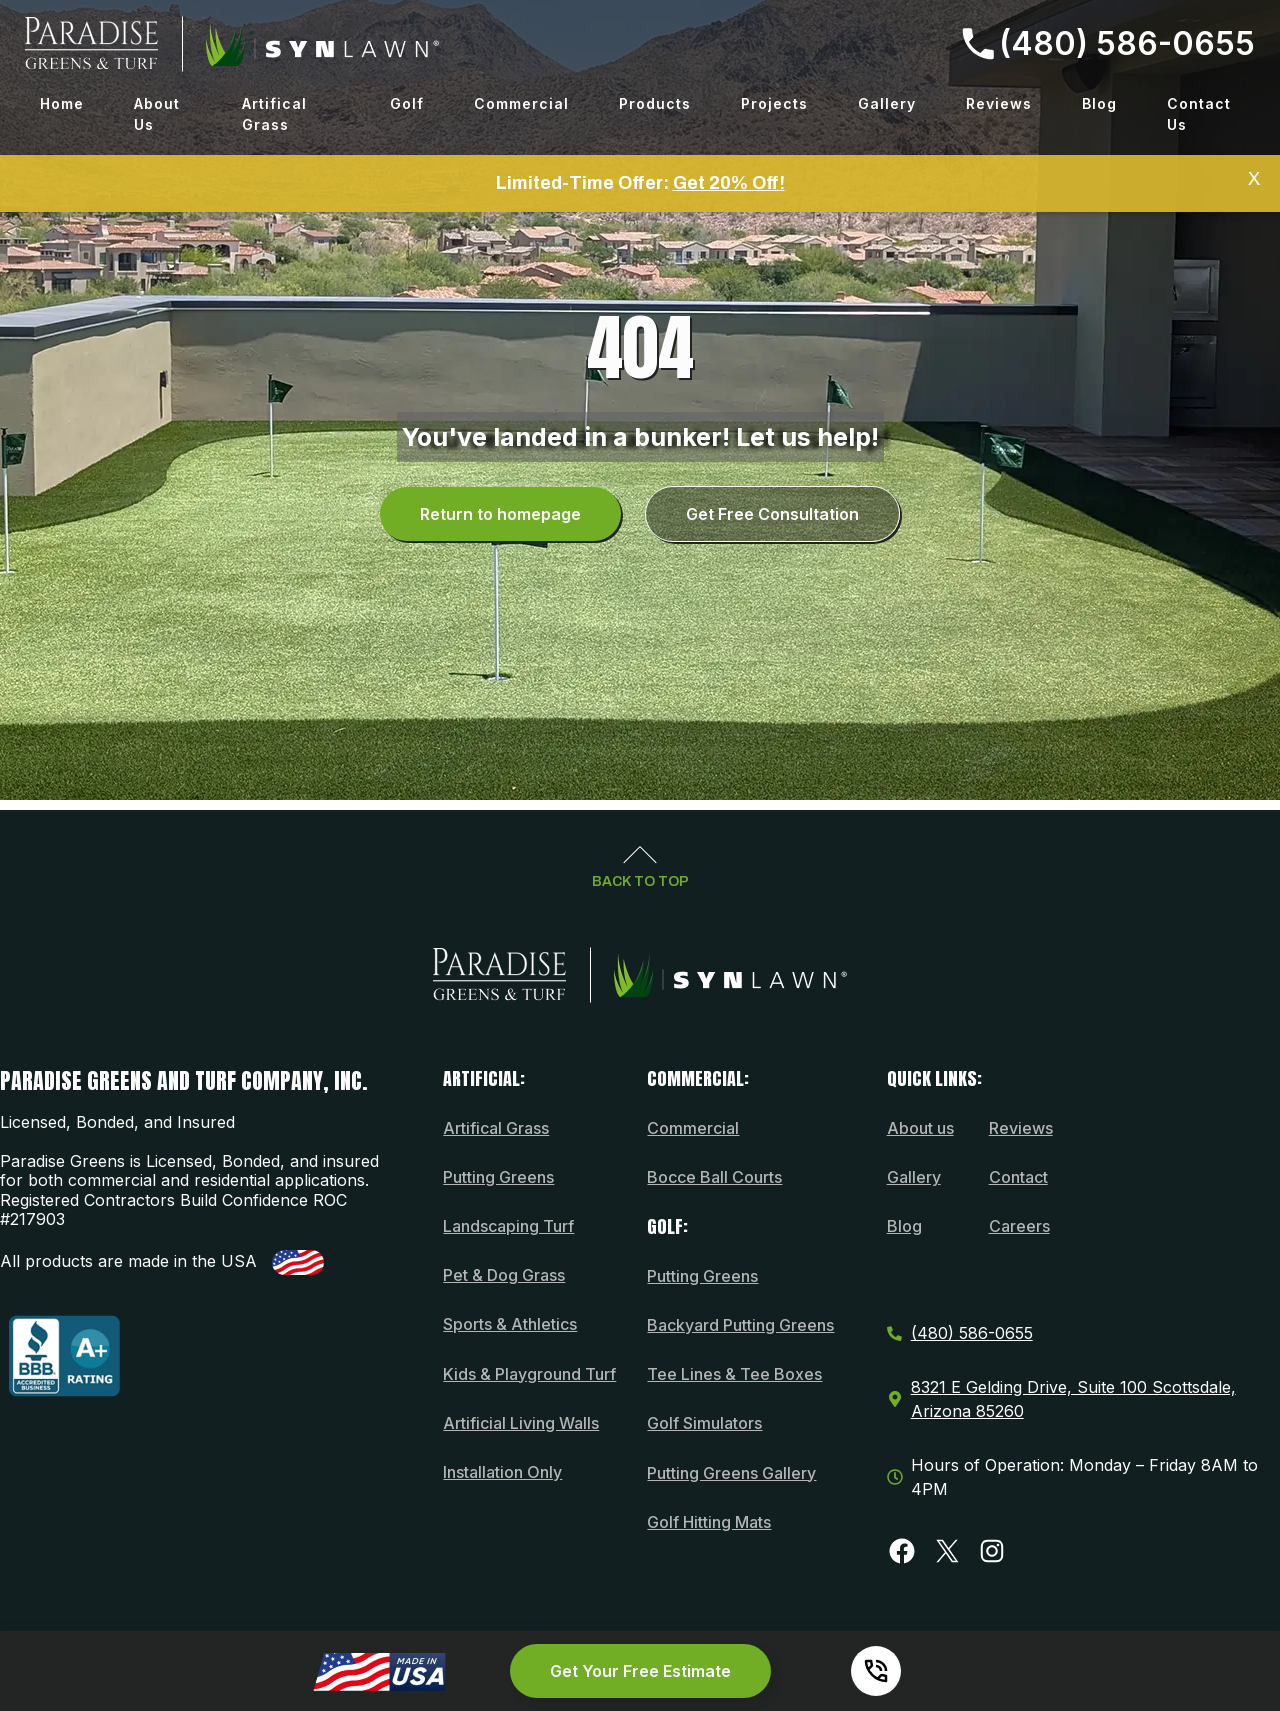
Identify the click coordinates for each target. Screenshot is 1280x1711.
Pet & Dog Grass (504, 1275)
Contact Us (1199, 114)
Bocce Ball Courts (714, 1177)
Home (62, 103)
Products (655, 103)
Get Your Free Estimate (640, 1671)
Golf (407, 103)
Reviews (999, 103)
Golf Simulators (704, 1423)
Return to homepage (500, 514)
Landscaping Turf (508, 1226)
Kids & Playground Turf (529, 1374)
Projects (774, 103)
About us (920, 1128)
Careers (1019, 1226)
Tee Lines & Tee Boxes (734, 1374)
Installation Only (502, 1472)
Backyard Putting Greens (740, 1325)
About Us (157, 114)
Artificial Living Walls (521, 1423)
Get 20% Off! (729, 183)
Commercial (521, 103)
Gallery (887, 103)
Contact (1018, 1177)
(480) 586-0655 (1108, 43)
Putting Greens (498, 1177)
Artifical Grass (274, 114)
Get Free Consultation (772, 514)
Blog (1099, 103)
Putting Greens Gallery (731, 1473)
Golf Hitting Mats (709, 1522)
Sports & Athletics (510, 1324)
